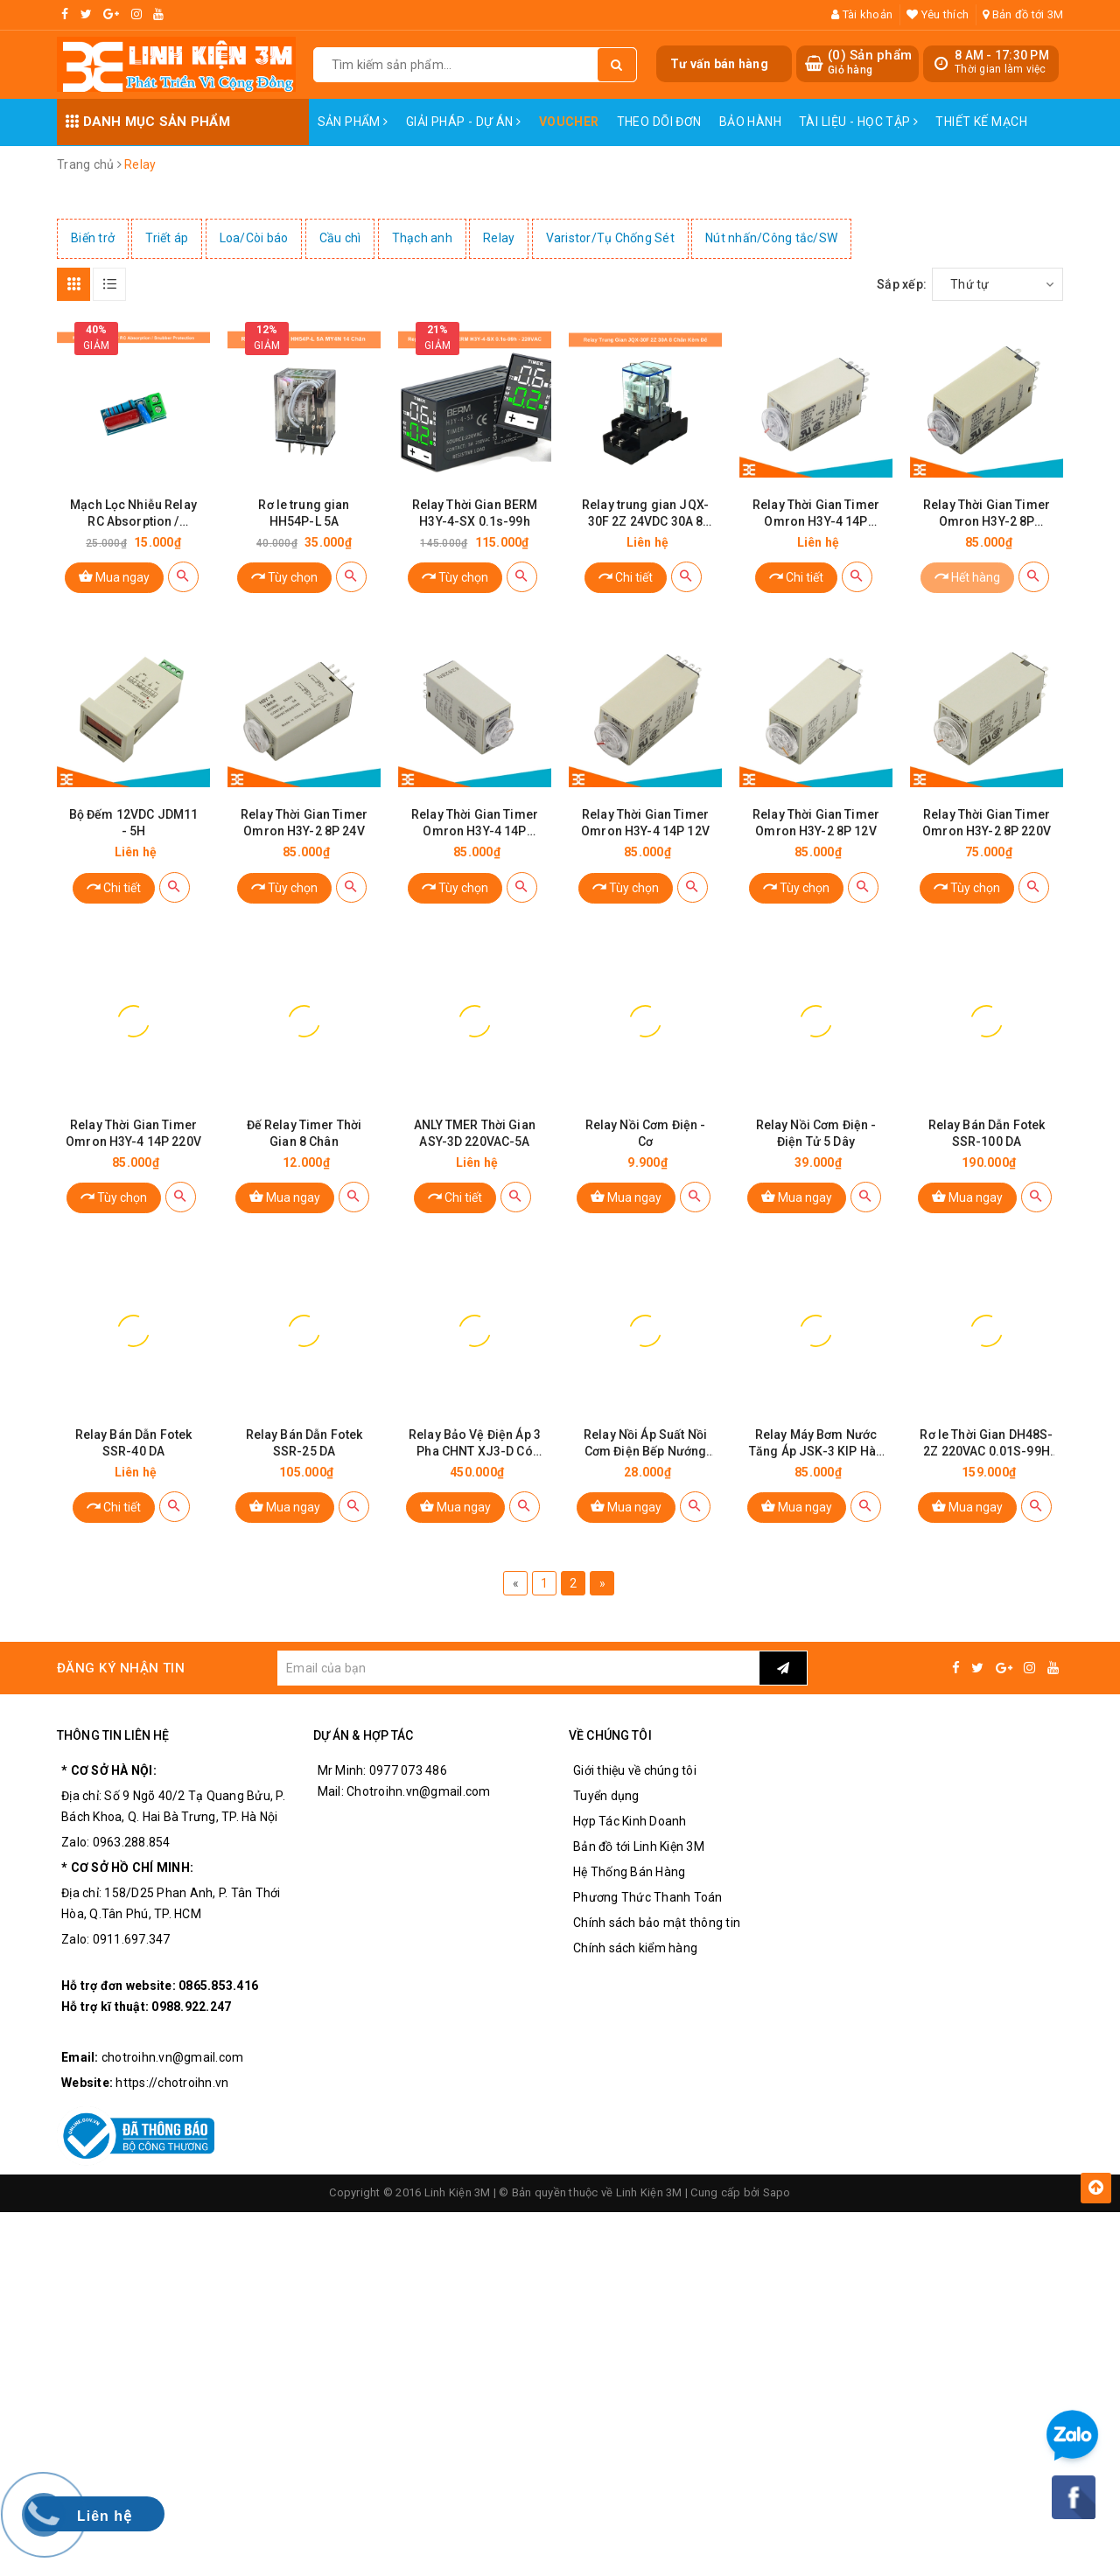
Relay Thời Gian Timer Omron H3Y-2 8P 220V (986, 822)
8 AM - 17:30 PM (1002, 55)
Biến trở (93, 238)
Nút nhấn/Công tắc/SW (771, 238)
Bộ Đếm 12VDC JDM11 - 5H (134, 822)
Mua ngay (114, 576)
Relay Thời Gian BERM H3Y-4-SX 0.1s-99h (475, 513)
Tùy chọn (284, 576)
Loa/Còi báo (254, 238)
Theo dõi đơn (659, 122)
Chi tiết (625, 576)
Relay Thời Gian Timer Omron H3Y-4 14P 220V (133, 1133)
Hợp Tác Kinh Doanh (630, 1821)
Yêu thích (937, 14)
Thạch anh (422, 238)
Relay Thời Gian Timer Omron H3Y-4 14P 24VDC (474, 823)
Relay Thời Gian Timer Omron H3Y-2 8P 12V (815, 822)
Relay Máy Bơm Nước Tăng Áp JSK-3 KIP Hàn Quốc (816, 1444)
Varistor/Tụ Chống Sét (610, 238)
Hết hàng (967, 576)
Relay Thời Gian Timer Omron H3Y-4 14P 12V (645, 822)
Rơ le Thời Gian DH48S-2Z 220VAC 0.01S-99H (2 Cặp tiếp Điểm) (986, 1444)
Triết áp (166, 238)
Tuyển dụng (606, 1796)
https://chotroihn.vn (172, 2083)
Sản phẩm (353, 122)
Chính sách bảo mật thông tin (656, 1923)
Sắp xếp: (902, 284)
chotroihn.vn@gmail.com (173, 2057)
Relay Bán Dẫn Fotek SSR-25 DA (304, 1443)
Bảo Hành (750, 122)
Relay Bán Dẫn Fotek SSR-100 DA (987, 1133)
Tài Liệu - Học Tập (858, 122)
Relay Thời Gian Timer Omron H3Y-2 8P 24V (304, 822)
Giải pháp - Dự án (464, 122)
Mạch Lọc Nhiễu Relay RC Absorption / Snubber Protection (133, 514)
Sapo (777, 2192)
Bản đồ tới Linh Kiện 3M (638, 1846)
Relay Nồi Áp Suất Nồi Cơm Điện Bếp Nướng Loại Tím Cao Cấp (645, 1444)
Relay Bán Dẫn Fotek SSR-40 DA (133, 1443)
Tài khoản (861, 14)
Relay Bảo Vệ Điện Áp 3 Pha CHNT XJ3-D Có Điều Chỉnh (475, 1444)
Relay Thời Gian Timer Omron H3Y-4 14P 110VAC (815, 514)
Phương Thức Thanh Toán (648, 1897)
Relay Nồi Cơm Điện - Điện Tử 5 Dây (816, 1133)
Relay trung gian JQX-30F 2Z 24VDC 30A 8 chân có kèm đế (645, 514)
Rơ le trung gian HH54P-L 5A (303, 513)
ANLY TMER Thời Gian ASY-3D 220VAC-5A (475, 1133)
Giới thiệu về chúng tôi (634, 1770)
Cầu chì (340, 238)
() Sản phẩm (870, 62)
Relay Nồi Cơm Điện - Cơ (645, 1133)
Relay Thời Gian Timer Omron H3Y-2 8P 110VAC (986, 514)
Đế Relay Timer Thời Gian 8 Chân (304, 1133)
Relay (498, 238)
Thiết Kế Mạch (980, 122)
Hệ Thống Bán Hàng (629, 1872)
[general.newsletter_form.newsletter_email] (518, 1668)
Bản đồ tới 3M (1023, 14)
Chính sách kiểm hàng (635, 1948)
